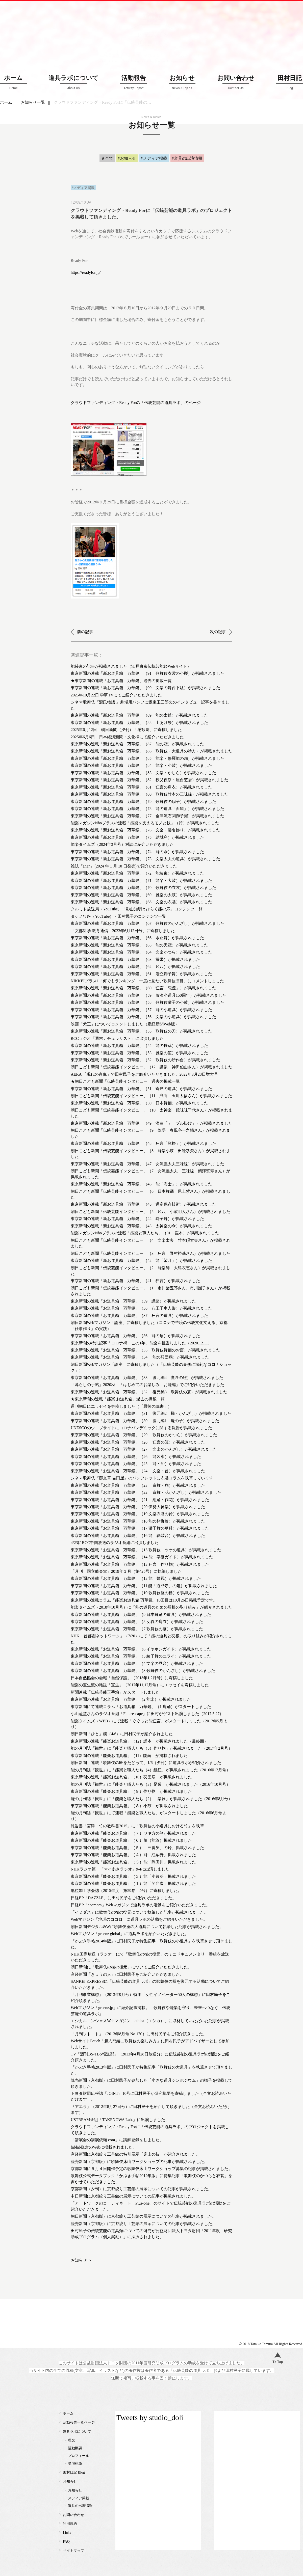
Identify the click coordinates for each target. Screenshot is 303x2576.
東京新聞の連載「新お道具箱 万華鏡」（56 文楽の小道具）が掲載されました (143, 1017)
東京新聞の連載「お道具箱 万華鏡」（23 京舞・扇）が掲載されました (138, 1485)
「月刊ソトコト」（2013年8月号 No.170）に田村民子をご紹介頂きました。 (139, 2034)
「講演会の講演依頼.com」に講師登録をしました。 (117, 2140)
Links (67, 2533)
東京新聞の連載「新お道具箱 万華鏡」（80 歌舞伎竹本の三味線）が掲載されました (149, 794)
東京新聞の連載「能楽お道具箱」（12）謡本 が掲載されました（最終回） (139, 1741)
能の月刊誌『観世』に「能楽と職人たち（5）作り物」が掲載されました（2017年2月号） (151, 1748)
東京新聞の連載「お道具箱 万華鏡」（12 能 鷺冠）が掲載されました (136, 1578)
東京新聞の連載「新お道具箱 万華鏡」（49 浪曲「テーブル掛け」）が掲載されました (151, 1123)
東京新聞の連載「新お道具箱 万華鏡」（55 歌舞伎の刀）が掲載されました (141, 1031)
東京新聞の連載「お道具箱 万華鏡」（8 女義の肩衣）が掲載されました (137, 1621)
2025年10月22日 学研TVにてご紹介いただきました (116, 695)
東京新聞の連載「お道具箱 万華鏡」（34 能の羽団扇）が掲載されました (140, 1357)
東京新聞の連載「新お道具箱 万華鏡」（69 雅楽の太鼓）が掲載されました (141, 895)
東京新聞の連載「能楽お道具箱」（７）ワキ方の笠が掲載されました (133, 1833)
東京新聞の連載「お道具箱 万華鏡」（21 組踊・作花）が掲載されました (140, 1500)
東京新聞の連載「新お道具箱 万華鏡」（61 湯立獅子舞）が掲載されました (141, 974)
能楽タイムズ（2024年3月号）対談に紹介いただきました (122, 844)
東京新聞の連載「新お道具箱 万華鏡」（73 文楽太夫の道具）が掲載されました (145, 859)
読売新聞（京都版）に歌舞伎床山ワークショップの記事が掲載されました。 (139, 2161)
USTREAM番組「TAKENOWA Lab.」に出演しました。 (120, 2120)
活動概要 (75, 2448)
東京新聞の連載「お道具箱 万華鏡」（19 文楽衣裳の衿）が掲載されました (140, 1514)
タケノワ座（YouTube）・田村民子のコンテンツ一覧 (118, 916)
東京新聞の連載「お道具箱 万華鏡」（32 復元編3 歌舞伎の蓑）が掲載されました (149, 1392)
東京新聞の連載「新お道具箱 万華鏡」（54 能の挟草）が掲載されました (139, 1045)
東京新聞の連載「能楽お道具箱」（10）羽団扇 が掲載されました (131, 1777)
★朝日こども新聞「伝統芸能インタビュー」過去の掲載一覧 (125, 1081)
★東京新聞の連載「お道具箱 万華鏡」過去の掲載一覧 (121, 681)
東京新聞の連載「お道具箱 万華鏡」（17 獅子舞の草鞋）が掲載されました (140, 1528)
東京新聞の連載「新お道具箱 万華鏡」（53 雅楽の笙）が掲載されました (139, 1053)
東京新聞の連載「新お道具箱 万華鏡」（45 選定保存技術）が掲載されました (143, 1204)
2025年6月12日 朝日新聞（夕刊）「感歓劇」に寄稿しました (126, 729)
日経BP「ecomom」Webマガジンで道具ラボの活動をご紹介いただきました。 (140, 1905)
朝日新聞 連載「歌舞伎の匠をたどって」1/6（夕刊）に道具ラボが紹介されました (146, 1762)
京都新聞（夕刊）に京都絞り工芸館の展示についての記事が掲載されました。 (141, 2189)
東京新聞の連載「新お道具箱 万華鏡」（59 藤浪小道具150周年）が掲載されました (148, 995)
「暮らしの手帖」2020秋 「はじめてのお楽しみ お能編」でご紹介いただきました (147, 1384)
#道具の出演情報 (187, 158)
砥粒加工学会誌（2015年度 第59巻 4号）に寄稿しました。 (126, 1890)
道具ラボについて (73, 83)
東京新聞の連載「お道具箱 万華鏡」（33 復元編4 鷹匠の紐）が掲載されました (147, 1377)
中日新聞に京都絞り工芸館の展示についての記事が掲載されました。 (133, 2196)
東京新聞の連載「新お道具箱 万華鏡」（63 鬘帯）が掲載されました (135, 959)
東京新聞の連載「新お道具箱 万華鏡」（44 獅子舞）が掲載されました (137, 1218)
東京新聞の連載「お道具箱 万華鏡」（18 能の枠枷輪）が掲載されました (138, 1521)
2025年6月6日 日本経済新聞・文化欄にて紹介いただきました (127, 737)
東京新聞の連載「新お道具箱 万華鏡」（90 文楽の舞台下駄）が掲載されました (145, 688)
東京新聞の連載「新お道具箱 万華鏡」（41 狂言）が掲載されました (135, 1281)
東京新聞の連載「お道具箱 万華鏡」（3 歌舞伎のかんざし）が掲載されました (143, 1670)
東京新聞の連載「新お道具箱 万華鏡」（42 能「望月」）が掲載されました (141, 1260)
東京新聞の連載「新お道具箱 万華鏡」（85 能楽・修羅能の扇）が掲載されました (147, 758)
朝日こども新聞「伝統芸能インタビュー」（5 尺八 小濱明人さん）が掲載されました (150, 1211)
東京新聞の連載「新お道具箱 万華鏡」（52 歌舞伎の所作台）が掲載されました (145, 1060)
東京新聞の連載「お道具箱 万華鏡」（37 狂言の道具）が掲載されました (139, 1315)
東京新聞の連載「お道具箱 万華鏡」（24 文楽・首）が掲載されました (138, 1471)
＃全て (107, 158)
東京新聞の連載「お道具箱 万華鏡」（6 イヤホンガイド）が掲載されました (141, 1649)
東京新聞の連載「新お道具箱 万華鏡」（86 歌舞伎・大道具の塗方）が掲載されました (151, 751)
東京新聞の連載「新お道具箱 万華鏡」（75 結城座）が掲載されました (137, 837)
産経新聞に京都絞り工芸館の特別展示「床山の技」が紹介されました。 (135, 2154)
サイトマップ (73, 2551)
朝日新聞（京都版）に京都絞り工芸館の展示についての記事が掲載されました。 (143, 2216)
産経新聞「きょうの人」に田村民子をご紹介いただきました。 (127, 1974)
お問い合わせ (236, 83)
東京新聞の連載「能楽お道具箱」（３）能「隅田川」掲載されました (133, 1862)
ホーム (13, 83)
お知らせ (182, 83)
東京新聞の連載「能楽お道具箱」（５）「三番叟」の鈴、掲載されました (137, 1848)
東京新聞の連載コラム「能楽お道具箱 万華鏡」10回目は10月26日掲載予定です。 (144, 1600)
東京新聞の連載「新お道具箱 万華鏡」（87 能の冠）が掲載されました (137, 744)
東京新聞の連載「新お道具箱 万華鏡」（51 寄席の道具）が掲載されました (141, 1089)
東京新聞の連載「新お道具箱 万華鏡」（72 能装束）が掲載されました (137, 873)
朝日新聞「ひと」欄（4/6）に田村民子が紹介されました (122, 1734)
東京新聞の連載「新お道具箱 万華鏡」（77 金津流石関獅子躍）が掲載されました (147, 816)
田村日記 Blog (74, 2472)
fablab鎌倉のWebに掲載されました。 (104, 2147)
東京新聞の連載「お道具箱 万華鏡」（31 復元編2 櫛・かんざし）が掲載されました (151, 1413)
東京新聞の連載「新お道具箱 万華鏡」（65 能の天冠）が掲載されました (139, 945)
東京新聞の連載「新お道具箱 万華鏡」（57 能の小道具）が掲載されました (141, 1010)
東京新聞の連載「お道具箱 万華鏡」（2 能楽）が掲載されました (131, 1699)
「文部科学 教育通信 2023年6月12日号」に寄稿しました (123, 931)
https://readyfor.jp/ (86, 272)
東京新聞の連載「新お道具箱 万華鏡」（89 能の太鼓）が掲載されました (139, 715)
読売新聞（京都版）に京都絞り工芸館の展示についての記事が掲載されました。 (143, 2223)
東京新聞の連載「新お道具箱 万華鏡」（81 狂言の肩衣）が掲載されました (141, 787)
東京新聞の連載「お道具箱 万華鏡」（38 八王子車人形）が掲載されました (141, 1308)
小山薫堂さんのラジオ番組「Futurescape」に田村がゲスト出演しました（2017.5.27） (147, 1714)
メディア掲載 (78, 2498)
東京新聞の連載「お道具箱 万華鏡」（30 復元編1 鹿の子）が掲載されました (145, 1421)
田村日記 (289, 83)
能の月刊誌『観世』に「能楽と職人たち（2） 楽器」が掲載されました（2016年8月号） (151, 1799)
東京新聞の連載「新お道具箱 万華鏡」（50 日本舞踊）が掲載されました (139, 1103)
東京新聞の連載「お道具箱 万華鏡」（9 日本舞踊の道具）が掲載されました (141, 1614)
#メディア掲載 (154, 158)
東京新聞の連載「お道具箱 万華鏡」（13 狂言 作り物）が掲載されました (140, 1564)
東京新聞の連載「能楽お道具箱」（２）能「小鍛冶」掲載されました (133, 1876)
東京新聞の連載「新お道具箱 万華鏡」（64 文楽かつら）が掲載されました (141, 952)
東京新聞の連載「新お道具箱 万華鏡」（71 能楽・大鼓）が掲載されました (141, 880)
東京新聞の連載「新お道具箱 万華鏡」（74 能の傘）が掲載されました (137, 852)
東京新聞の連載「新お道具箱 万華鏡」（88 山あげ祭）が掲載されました (139, 722)
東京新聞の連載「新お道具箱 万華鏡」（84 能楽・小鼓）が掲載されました (141, 765)
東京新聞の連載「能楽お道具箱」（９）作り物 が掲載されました (131, 1791)
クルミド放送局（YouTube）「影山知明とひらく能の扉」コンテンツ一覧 (137, 909)
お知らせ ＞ (81, 2260)
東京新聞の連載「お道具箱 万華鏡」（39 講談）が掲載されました (133, 1301)
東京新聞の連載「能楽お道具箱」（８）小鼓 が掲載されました (129, 1806)
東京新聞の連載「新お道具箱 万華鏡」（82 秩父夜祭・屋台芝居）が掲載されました (149, 780)
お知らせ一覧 (33, 102)
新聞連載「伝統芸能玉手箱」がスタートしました (115, 1692)
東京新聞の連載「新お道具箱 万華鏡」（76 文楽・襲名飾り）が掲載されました (145, 830)
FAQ (66, 2541)
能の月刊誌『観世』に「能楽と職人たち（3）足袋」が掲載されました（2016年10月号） (150, 1784)
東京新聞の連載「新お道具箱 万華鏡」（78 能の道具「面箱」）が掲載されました (147, 808)
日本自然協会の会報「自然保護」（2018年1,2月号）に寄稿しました (132, 1678)
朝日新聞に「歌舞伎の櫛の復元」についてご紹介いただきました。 (131, 1967)
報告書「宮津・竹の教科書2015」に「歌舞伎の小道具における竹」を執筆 (137, 1826)
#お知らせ (127, 158)
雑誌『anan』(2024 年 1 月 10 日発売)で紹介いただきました (124, 866)
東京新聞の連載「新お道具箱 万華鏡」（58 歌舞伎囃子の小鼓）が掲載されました (147, 1002)
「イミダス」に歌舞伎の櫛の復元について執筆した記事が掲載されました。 (139, 1912)
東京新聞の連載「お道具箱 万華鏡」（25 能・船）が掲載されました (136, 1463)
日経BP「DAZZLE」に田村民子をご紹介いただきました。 (123, 1898)
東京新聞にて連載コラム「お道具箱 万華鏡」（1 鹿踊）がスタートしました (141, 1706)
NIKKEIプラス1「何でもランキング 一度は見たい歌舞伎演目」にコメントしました (147, 981)
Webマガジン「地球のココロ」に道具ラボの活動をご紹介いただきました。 (139, 1919)
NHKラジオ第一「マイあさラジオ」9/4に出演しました (120, 1869)
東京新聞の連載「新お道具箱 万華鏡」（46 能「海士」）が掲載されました (141, 1184)
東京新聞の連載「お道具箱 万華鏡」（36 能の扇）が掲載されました (135, 1336)
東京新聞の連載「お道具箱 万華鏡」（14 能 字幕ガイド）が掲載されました (142, 1557)
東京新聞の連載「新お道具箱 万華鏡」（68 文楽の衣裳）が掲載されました (141, 902)
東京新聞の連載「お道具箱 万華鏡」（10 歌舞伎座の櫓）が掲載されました (140, 1593)
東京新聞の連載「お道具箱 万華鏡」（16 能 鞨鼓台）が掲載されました (138, 1535)
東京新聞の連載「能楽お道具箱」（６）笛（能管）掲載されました (131, 1840)
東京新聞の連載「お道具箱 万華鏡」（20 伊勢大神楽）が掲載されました (138, 1507)
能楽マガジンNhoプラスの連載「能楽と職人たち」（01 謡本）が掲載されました (145, 1233)
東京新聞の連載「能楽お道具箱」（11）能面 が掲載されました (129, 1755)
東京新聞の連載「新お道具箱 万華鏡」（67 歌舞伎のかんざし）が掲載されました (147, 923)
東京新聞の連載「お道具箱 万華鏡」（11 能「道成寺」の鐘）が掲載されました (144, 1586)
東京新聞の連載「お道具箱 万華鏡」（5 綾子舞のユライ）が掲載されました (141, 1656)
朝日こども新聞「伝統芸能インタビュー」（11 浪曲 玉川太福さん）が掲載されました (151, 1096)
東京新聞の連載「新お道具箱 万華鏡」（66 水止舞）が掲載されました (137, 938)
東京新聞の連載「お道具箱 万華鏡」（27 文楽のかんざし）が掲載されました (144, 1449)
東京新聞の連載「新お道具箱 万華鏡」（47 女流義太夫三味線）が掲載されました (147, 1164)
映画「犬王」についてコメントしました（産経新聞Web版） (125, 1024)
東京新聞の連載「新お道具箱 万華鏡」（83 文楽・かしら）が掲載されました (143, 773)
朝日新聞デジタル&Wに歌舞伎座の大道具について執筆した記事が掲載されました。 (147, 1926)
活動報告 (133, 83)
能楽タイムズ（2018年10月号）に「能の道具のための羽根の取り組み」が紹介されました (151, 1607)
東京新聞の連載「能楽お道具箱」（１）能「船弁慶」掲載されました (133, 1883)
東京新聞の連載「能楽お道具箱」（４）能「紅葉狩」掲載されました (133, 1855)
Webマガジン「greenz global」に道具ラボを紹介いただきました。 (130, 1934)
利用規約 (70, 2524)
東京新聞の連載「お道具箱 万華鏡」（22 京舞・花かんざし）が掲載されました (146, 1492)
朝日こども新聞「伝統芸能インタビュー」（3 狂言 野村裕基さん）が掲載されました (150, 1253)
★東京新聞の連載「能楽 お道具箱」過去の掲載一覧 (118, 1399)
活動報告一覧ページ (79, 2422)
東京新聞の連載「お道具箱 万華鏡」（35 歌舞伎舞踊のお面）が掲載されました (145, 1350)
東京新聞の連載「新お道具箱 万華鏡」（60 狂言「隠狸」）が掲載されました (143, 988)
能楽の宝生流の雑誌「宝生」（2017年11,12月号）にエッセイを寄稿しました (140, 1685)
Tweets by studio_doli (149, 2417)
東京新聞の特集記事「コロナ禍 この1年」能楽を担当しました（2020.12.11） (141, 1343)
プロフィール (78, 2456)
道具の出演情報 (80, 2506)
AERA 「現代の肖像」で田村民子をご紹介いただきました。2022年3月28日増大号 (144, 1074)
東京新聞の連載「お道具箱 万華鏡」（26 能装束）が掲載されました (136, 1456)
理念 (71, 2440)
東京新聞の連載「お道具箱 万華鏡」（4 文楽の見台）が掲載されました (137, 1663)
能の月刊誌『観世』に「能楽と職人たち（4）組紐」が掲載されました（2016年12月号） (150, 1770)
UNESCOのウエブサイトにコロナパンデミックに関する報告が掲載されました (141, 1428)
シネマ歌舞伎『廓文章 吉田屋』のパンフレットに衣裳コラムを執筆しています (142, 1478)
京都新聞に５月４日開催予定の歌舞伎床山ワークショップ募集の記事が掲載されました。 (151, 2168)
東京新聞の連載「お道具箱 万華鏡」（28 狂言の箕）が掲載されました (138, 1442)
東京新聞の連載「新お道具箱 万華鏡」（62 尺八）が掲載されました (135, 966)
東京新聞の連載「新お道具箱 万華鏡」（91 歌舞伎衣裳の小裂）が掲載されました (147, 673)
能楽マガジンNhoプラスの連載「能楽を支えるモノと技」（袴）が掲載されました (145, 823)
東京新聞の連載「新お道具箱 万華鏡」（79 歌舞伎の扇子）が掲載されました (143, 801)
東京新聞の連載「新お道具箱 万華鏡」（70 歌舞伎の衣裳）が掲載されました (143, 887)
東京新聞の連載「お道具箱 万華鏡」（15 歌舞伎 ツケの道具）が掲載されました (146, 1550)
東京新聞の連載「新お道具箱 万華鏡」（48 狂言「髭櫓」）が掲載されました (143, 1143)
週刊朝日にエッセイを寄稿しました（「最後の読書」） (121, 1406)
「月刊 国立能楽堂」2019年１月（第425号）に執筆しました (126, 1571)
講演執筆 (75, 2463)
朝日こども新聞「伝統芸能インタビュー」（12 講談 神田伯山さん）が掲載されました (151, 1067)
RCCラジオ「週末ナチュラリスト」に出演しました (117, 1038)
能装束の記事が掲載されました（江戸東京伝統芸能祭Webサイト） (131, 666)
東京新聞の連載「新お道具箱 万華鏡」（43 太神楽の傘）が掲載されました (141, 1226)
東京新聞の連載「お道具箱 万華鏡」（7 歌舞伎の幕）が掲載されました (137, 1629)
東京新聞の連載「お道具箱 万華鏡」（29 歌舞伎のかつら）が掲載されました (144, 1435)
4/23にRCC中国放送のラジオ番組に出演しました (115, 1542)
